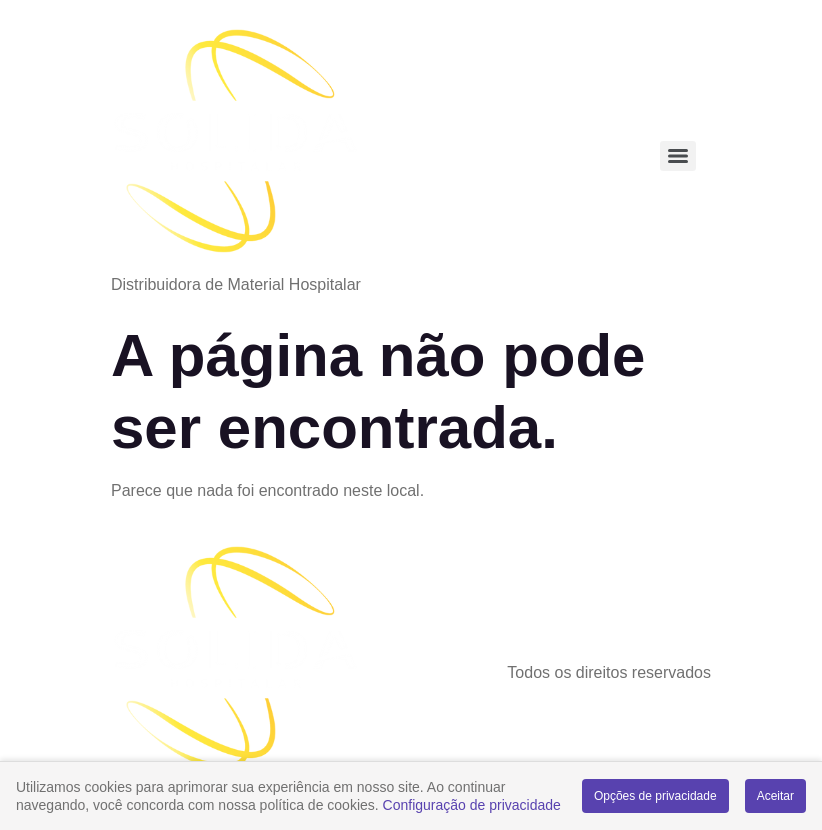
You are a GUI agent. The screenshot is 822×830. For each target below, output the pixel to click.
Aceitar (775, 796)
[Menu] (678, 156)
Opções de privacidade (655, 796)
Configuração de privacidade (472, 805)
